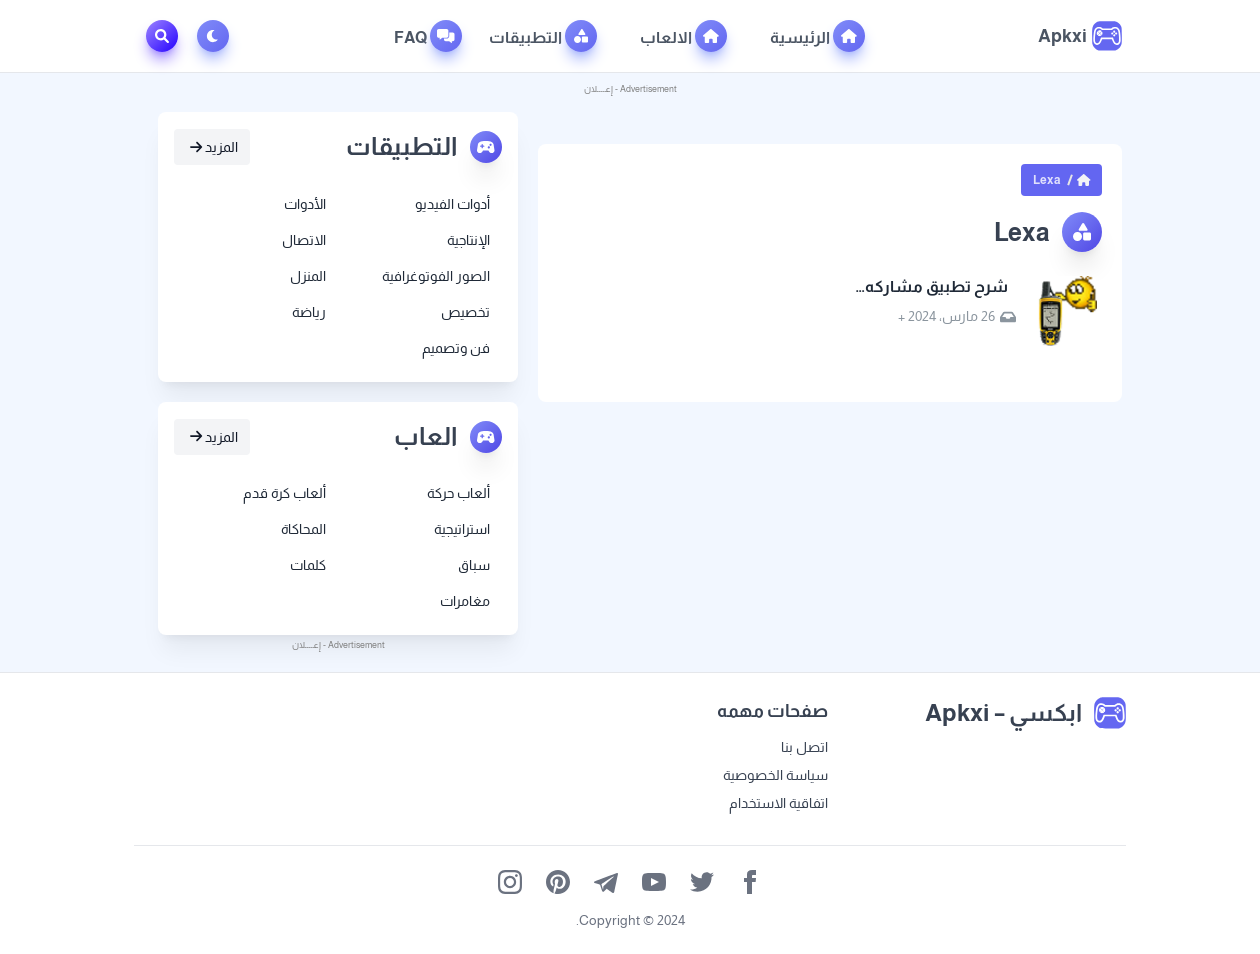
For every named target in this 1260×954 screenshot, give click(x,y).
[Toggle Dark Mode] (217, 36)
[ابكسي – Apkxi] (1080, 36)
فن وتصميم (456, 348)
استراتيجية (462, 529)
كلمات (308, 565)
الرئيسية (817, 36)
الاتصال (304, 240)
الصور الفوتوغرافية (436, 276)
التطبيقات (543, 36)
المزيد (214, 147)
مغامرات (465, 601)
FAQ (428, 36)
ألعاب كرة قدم (284, 493)
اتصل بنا (804, 747)
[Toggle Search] (162, 36)
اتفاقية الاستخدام (778, 803)
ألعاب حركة (458, 493)
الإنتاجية (468, 240)
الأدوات (305, 204)
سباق (474, 565)
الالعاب (683, 36)
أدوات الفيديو (452, 204)
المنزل (308, 276)
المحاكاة (303, 529)
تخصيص (465, 312)
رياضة (309, 312)
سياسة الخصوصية (775, 775)
